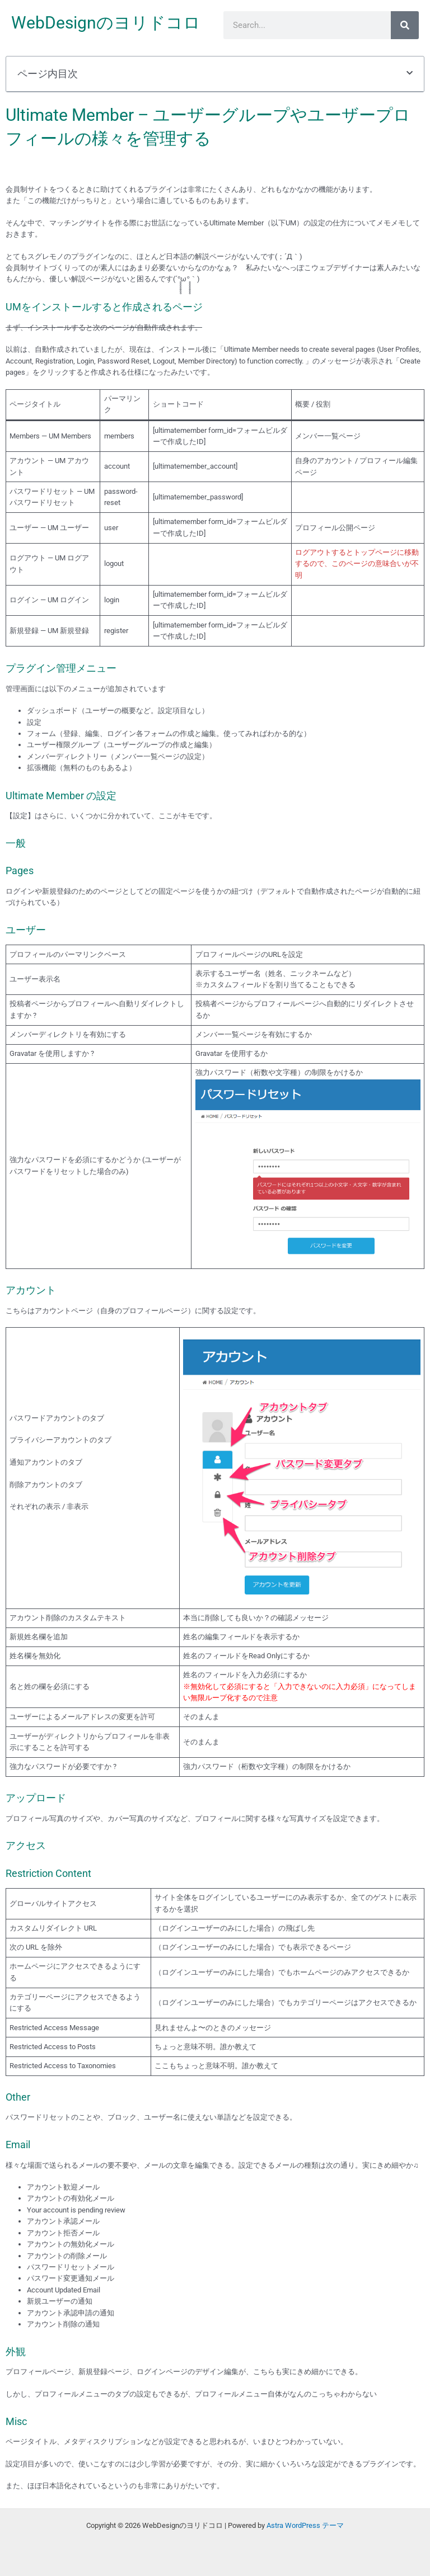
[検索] (405, 25)
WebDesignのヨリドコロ (105, 22)
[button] (409, 73)
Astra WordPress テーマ (305, 2525)
